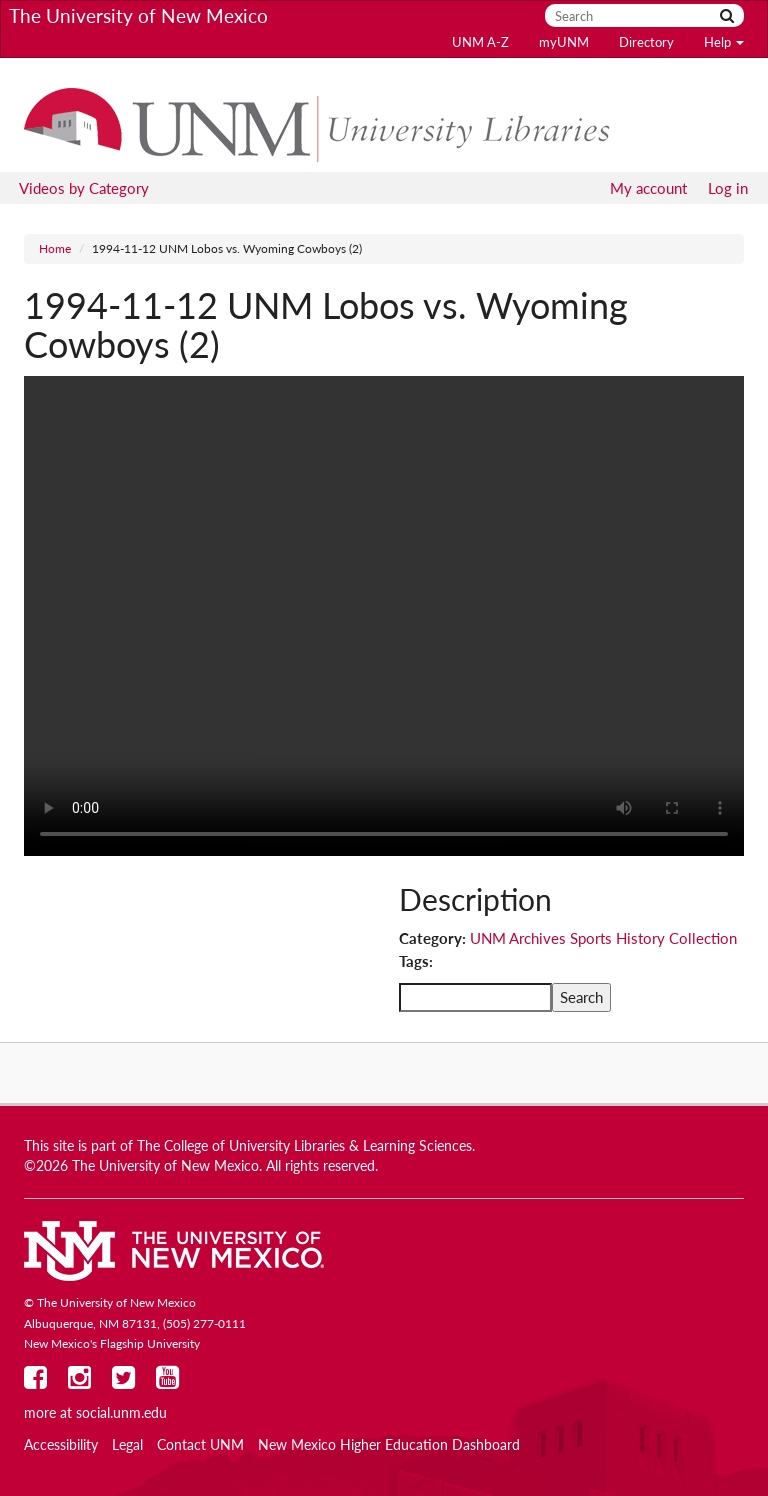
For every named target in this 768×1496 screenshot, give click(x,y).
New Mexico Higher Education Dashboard (389, 1445)
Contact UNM (200, 1445)
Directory (646, 42)
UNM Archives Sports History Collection (603, 938)
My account (648, 188)
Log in (728, 188)
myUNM (564, 42)
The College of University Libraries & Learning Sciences (304, 1146)
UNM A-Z (480, 42)
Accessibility (61, 1445)
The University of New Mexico (138, 15)
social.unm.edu (121, 1413)
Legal (127, 1445)
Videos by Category (84, 188)
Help (724, 42)
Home (55, 248)
